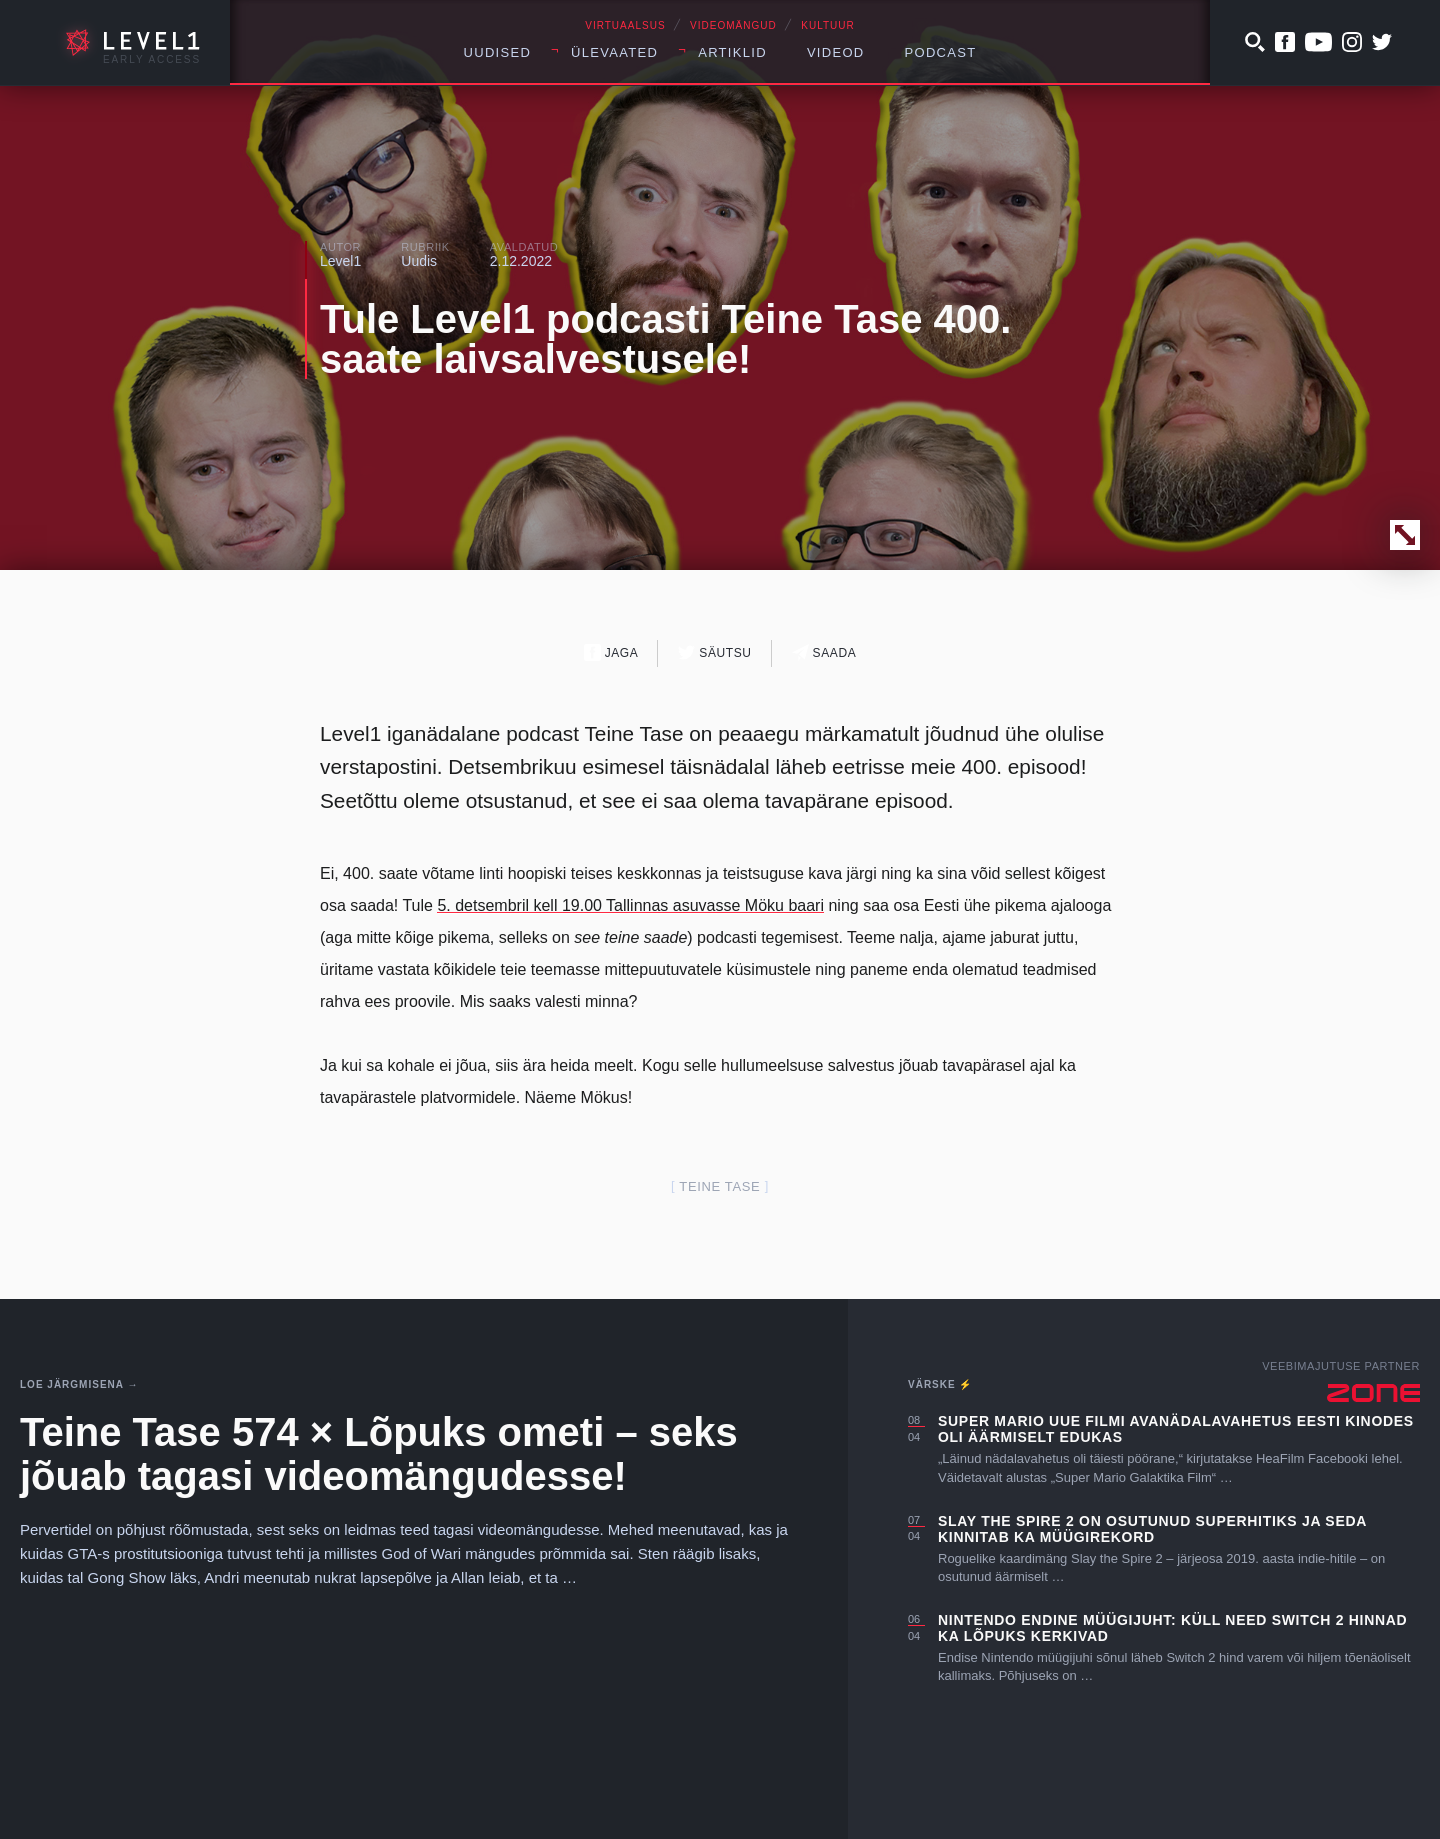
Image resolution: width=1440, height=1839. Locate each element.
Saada (824, 652)
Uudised (498, 52)
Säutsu (714, 652)
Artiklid (732, 52)
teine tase (719, 1186)
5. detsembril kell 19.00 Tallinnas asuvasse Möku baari (630, 905)
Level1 (340, 261)
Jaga (611, 652)
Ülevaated (614, 52)
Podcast (941, 52)
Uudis (419, 261)
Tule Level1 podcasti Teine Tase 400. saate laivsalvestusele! (665, 339)
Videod (836, 52)
